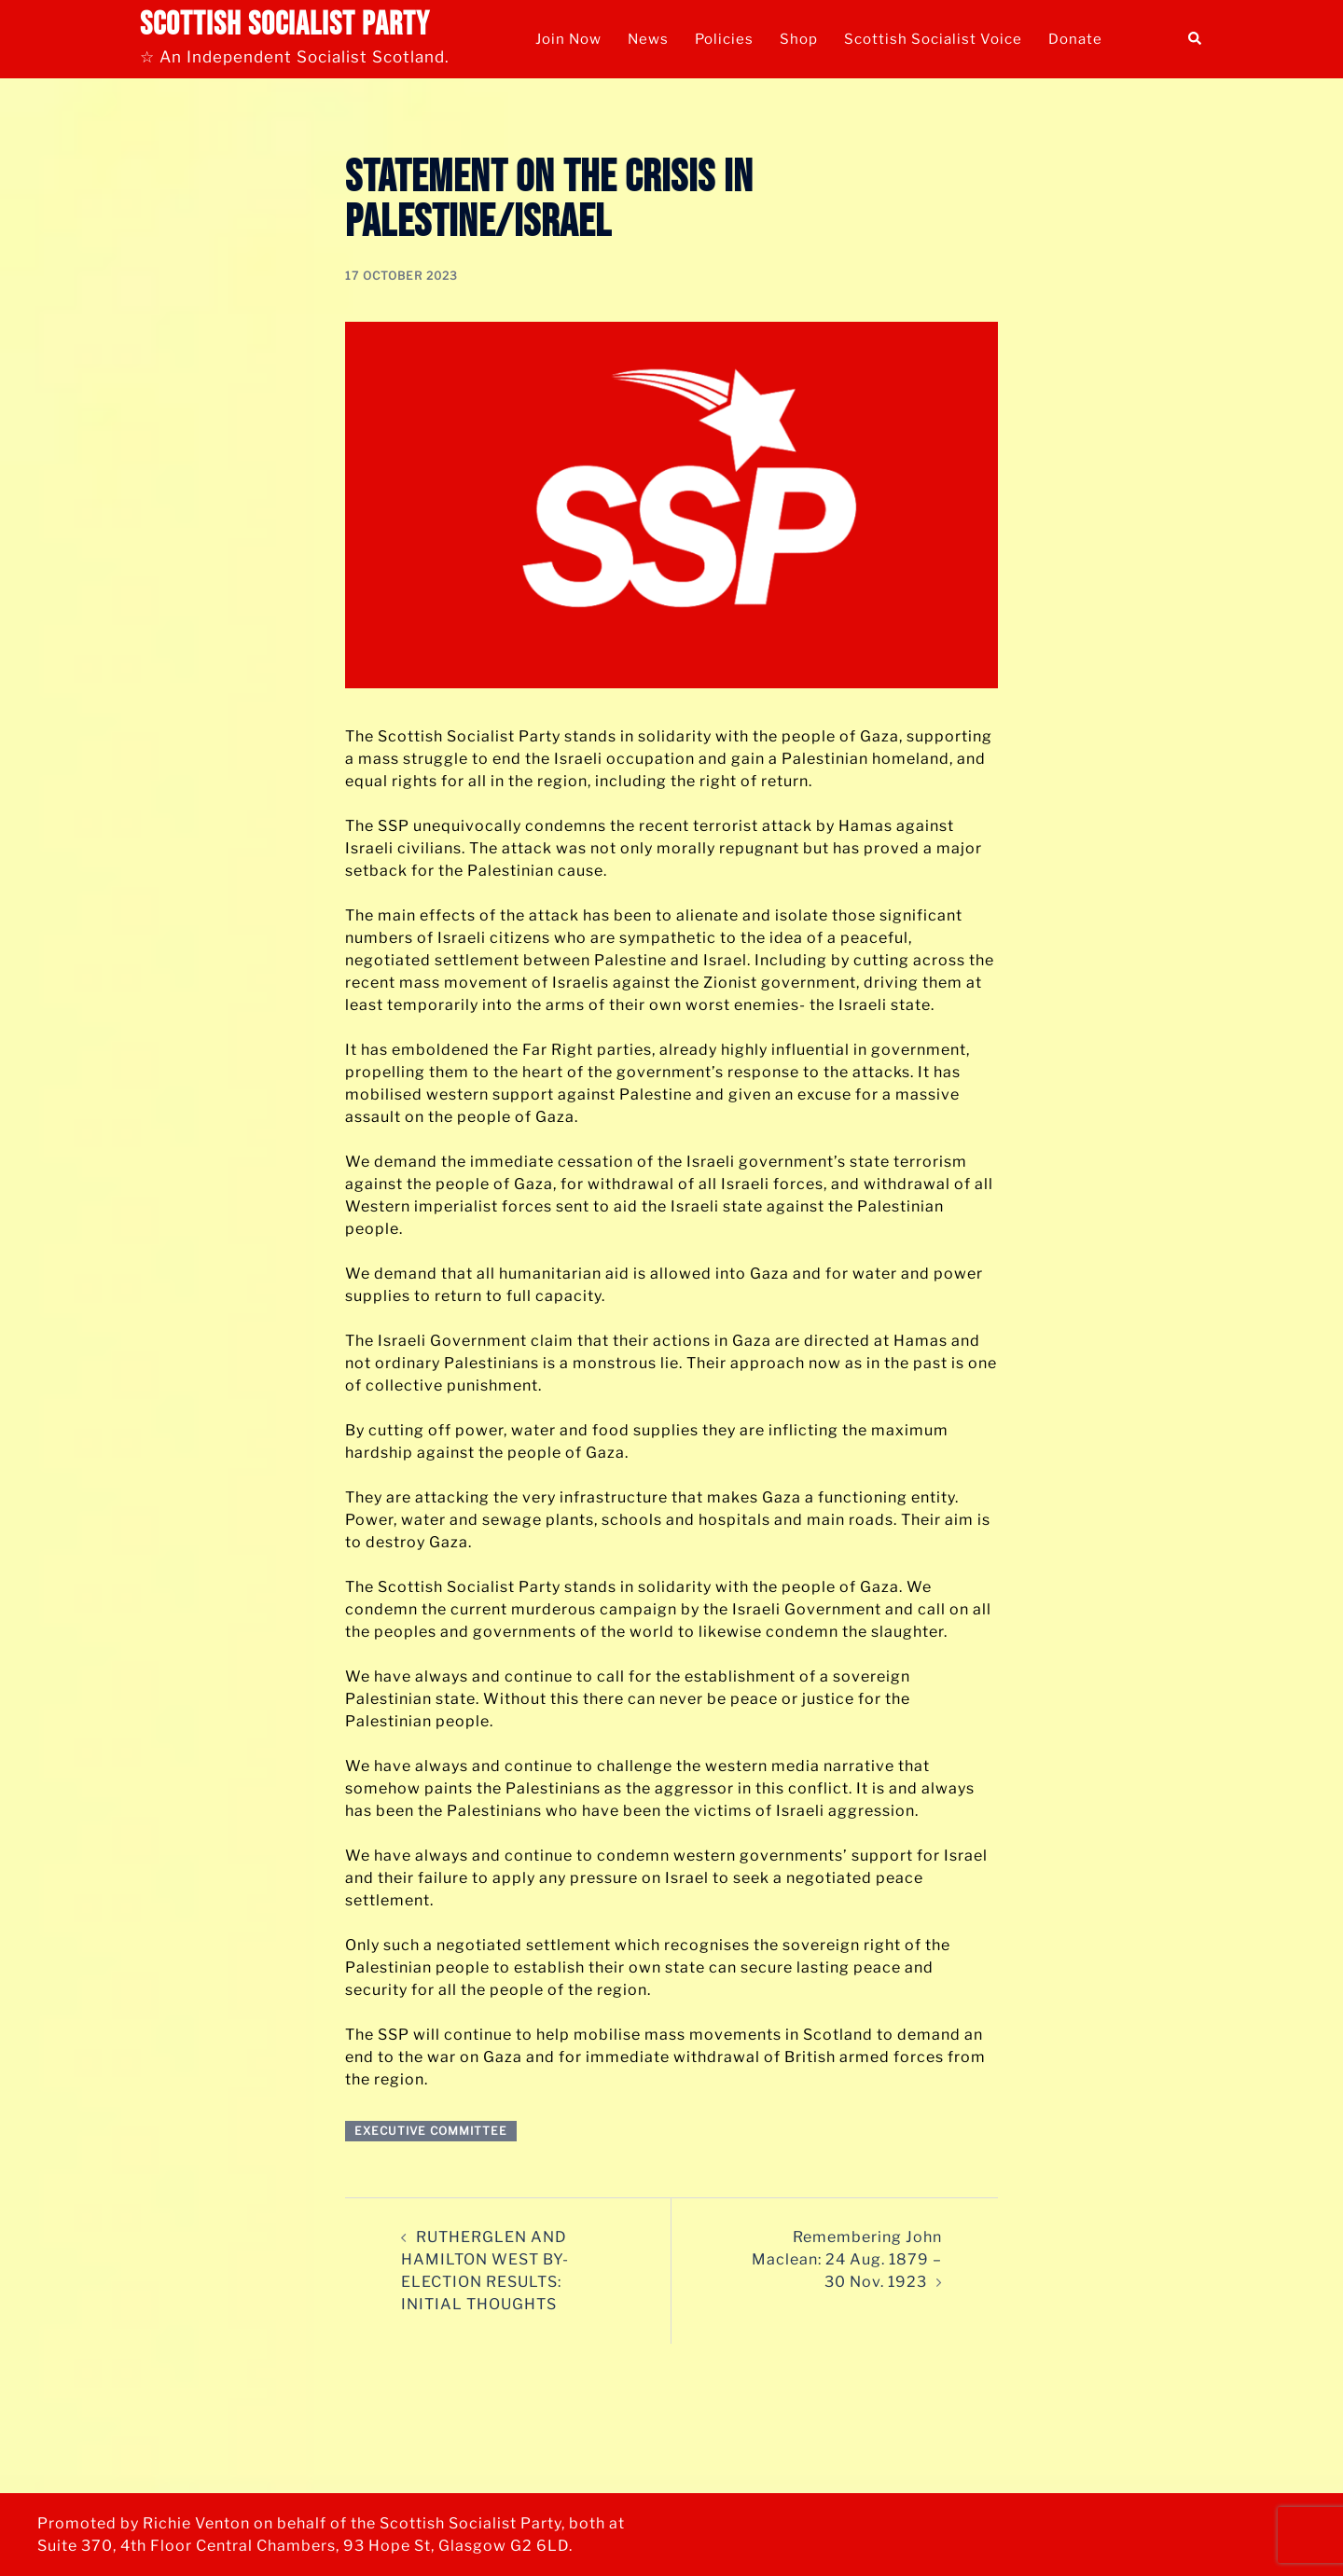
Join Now (568, 39)
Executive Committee (430, 2131)
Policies (724, 39)
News (648, 39)
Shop (799, 39)
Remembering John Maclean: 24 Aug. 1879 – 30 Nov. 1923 (847, 2259)
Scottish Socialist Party (285, 25)
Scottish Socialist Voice (933, 39)
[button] (1195, 39)
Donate (1075, 39)
